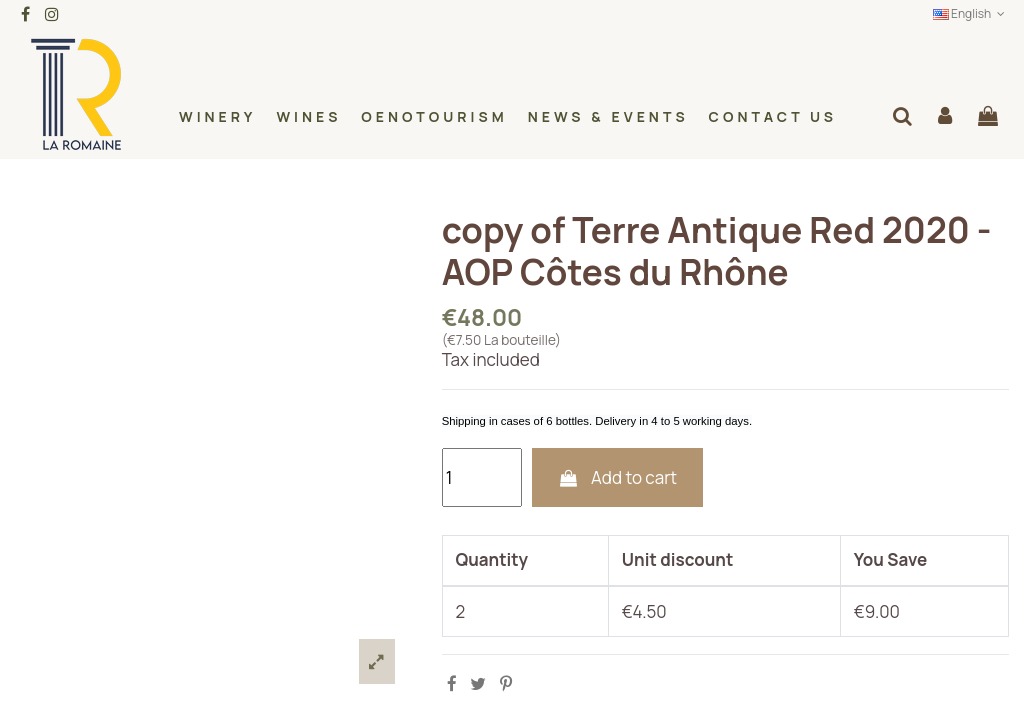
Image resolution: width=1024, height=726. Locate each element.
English (971, 13)
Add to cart (617, 477)
